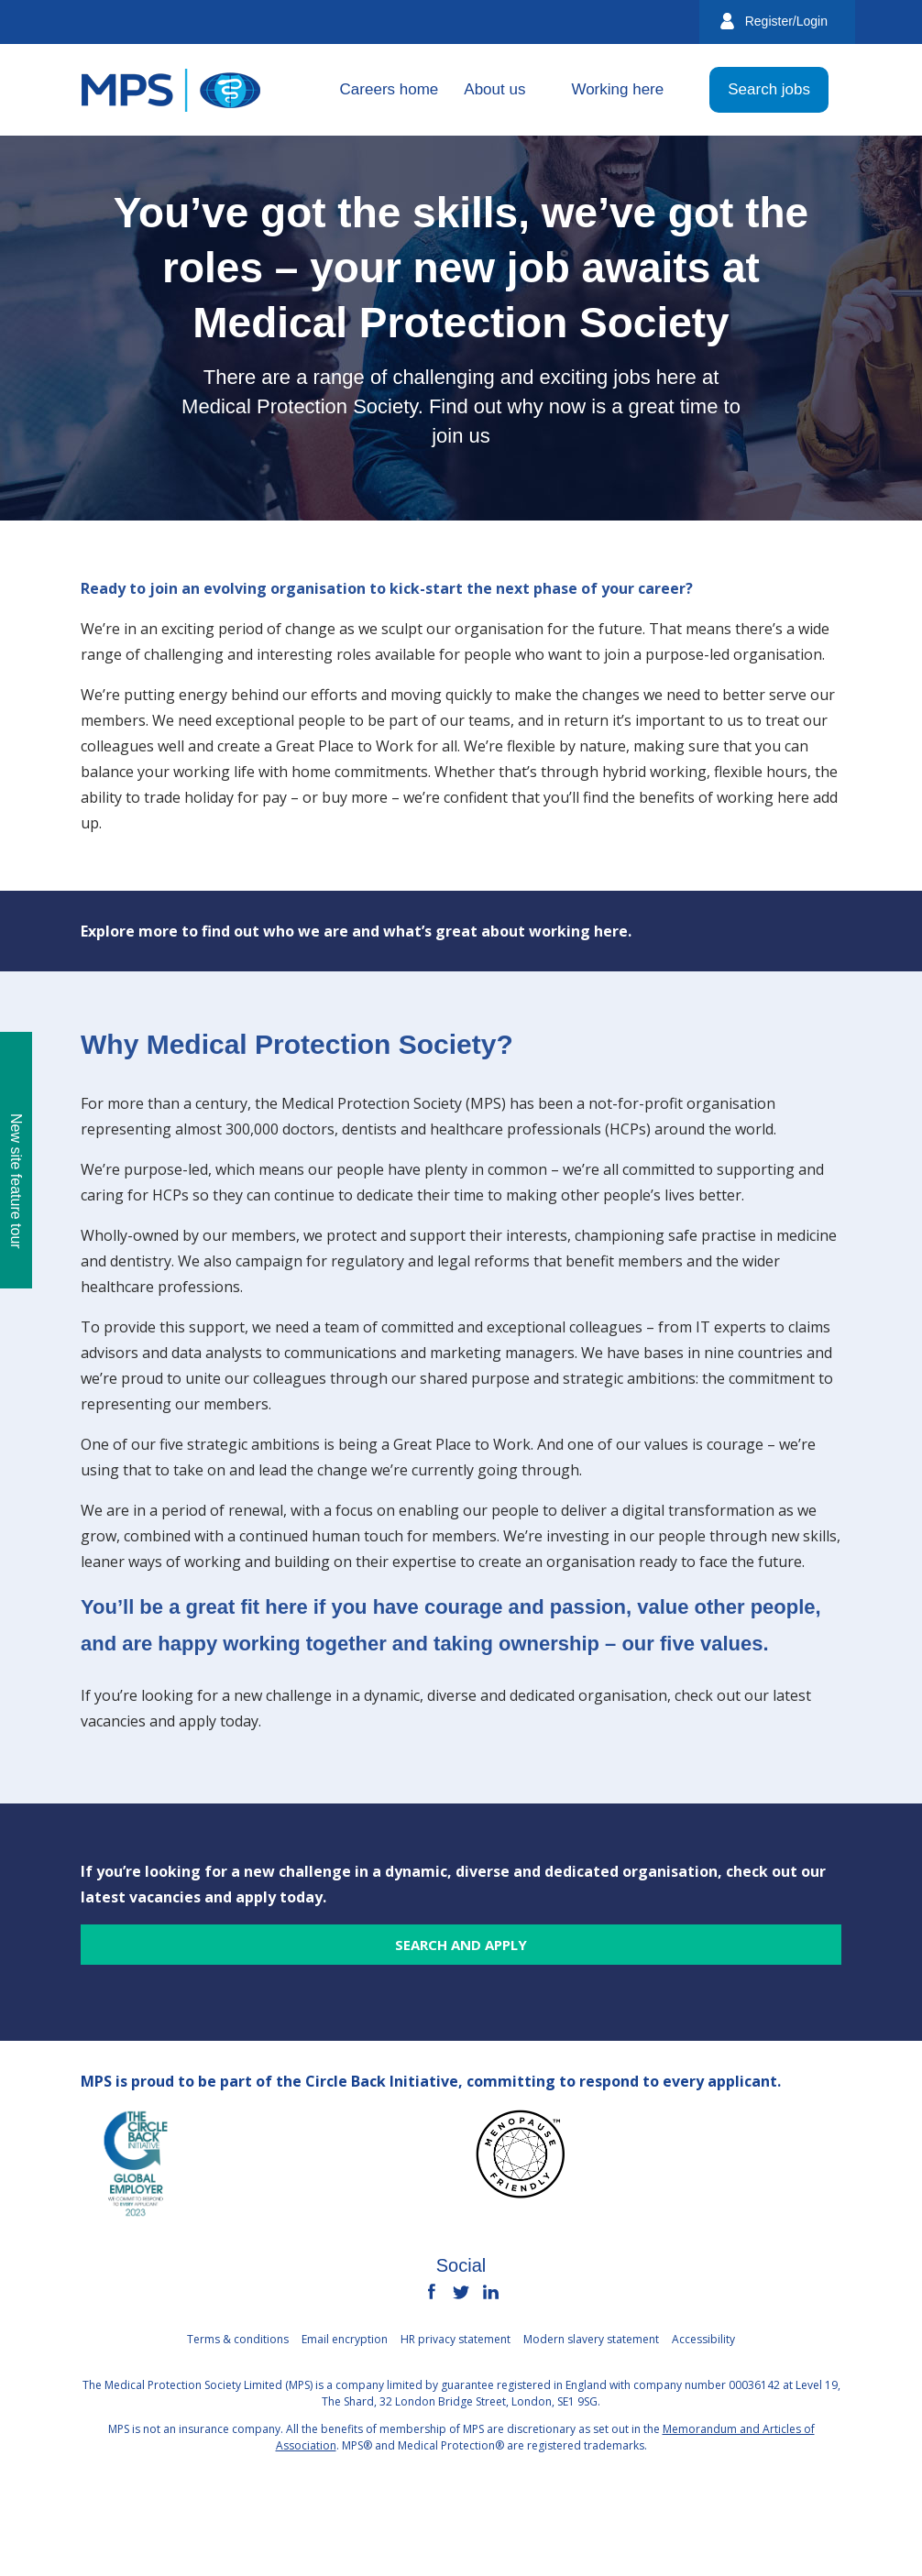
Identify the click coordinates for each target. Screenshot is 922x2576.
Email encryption (345, 2339)
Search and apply (461, 1944)
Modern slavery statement (591, 2339)
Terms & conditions (238, 2339)
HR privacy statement (455, 2339)
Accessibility (703, 2339)
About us (494, 89)
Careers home (389, 89)
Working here (617, 89)
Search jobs (769, 89)
